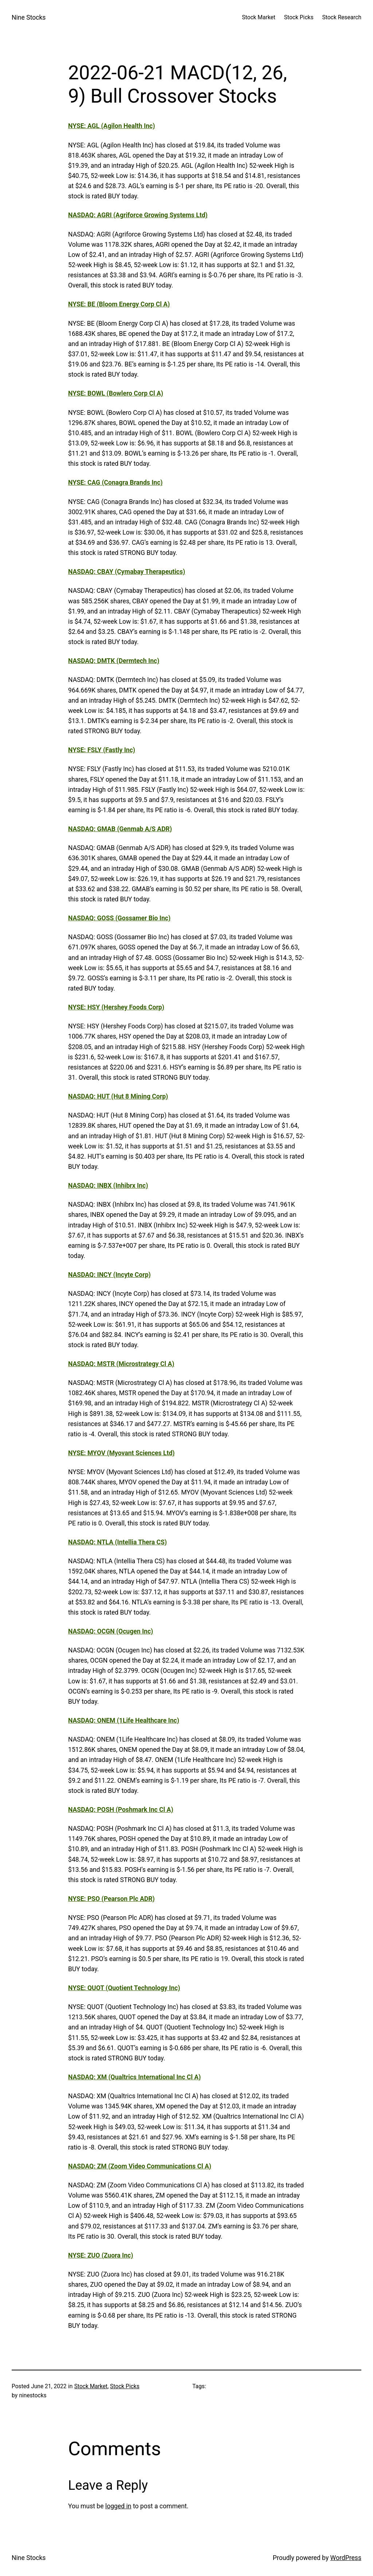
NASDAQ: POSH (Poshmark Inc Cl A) (120, 1809)
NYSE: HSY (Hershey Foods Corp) (116, 1007)
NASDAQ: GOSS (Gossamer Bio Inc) (119, 918)
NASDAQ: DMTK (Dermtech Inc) (113, 660)
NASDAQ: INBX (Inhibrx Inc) (108, 1185)
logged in (118, 2506)
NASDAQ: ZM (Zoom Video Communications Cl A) (139, 2166)
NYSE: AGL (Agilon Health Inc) (111, 126)
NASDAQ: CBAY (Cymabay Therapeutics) (126, 571)
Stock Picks (125, 2386)
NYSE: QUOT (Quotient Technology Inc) (124, 1988)
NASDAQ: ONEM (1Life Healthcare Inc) (123, 1720)
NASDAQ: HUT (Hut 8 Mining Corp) (118, 1096)
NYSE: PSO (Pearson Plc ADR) (111, 1898)
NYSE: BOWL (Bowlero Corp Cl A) (115, 393)
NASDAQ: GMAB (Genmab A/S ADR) (120, 829)
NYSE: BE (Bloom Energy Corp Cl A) (119, 304)
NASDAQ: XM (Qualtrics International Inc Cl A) (134, 2077)
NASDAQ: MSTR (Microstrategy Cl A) (121, 1364)
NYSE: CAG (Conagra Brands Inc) (115, 482)
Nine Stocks (29, 17)
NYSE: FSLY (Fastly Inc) (101, 750)
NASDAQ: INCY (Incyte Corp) (109, 1274)
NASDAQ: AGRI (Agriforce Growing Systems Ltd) (138, 215)
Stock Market (90, 2386)
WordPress (345, 2557)
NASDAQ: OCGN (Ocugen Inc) (110, 1631)
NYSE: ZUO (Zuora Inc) (100, 2255)
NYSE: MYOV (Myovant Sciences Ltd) (121, 1453)
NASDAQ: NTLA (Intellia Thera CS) (117, 1542)
